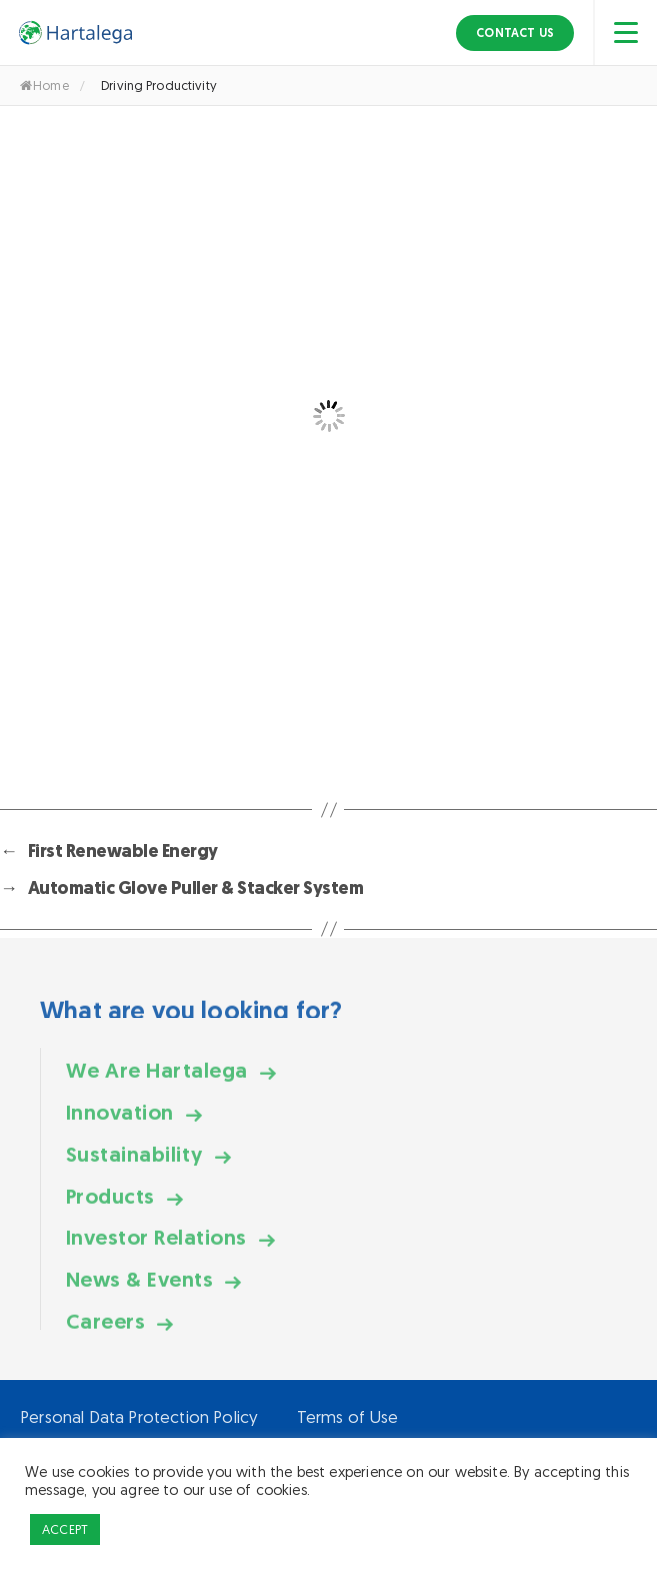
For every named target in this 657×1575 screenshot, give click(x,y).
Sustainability (134, 1170)
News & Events (139, 1296)
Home (44, 85)
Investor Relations (156, 1254)
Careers (105, 1337)
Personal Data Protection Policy (139, 1417)
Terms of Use (348, 1417)
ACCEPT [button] (65, 1529)
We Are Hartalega (157, 1086)
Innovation (120, 1128)
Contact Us (515, 33)
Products (110, 1212)
